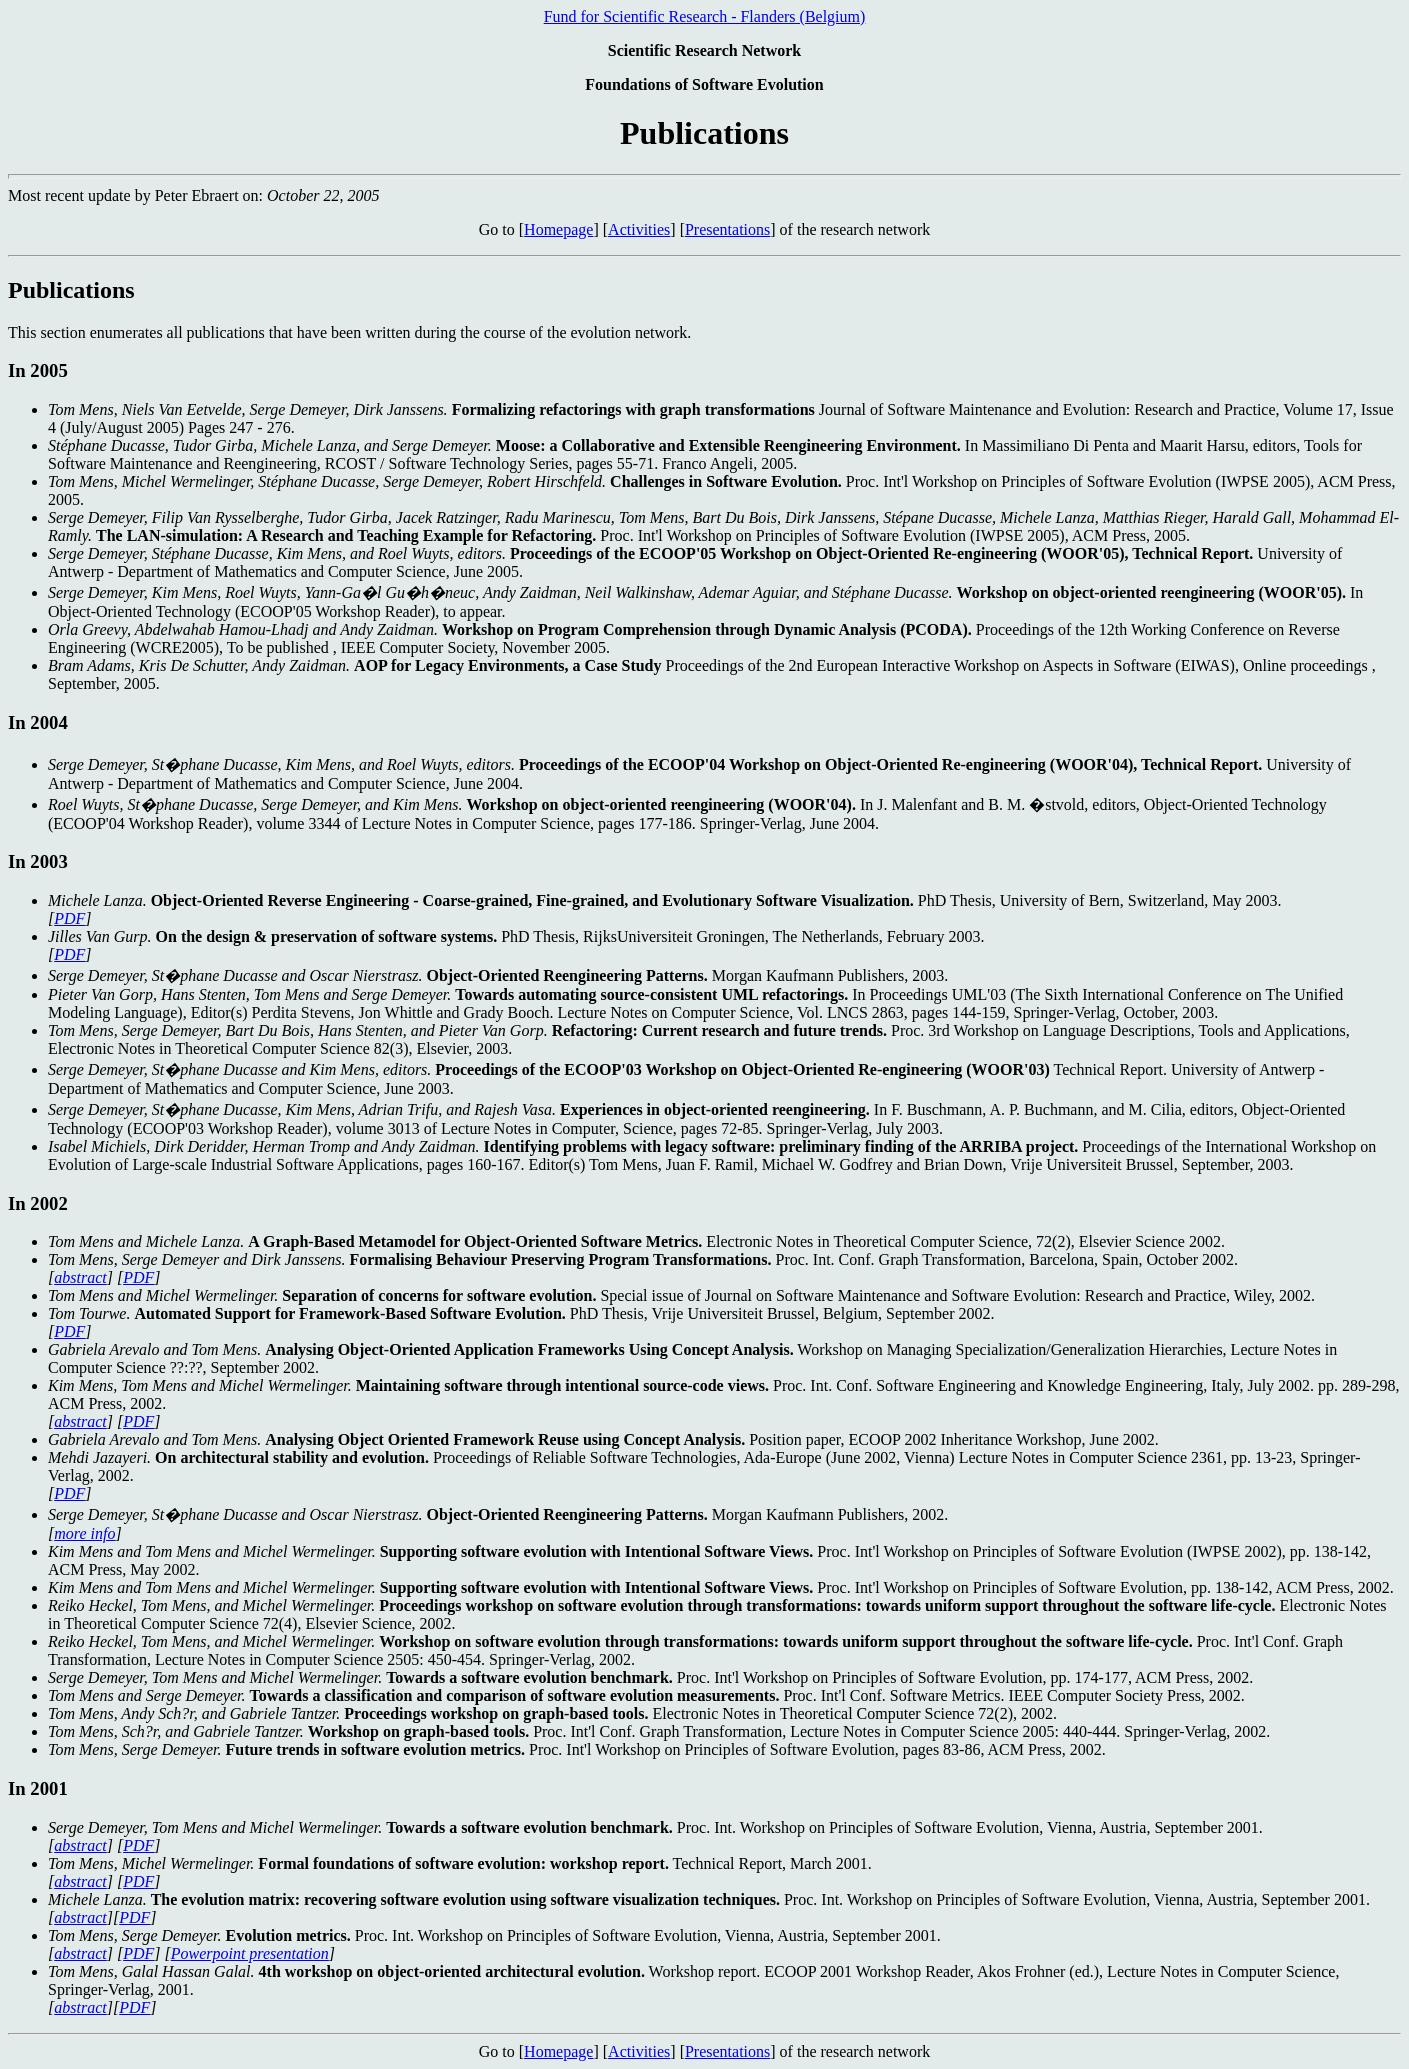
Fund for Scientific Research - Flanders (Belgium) (705, 16)
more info (84, 1533)
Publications (71, 290)
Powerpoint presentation (250, 1953)
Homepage (558, 229)
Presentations (727, 229)
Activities (639, 229)
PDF (69, 918)
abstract (80, 1277)
